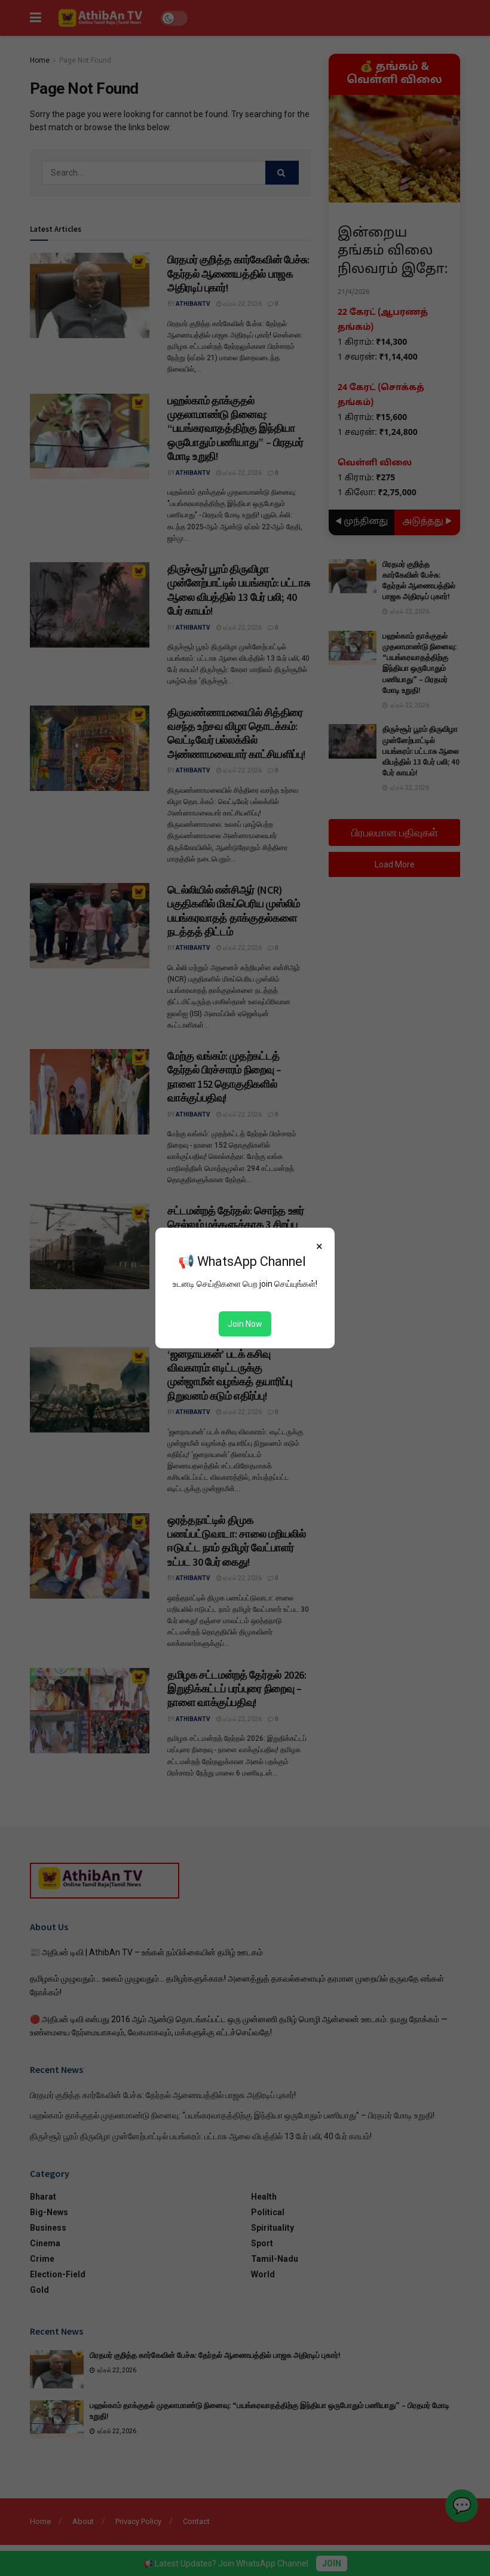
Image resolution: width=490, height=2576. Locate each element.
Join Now (245, 1324)
